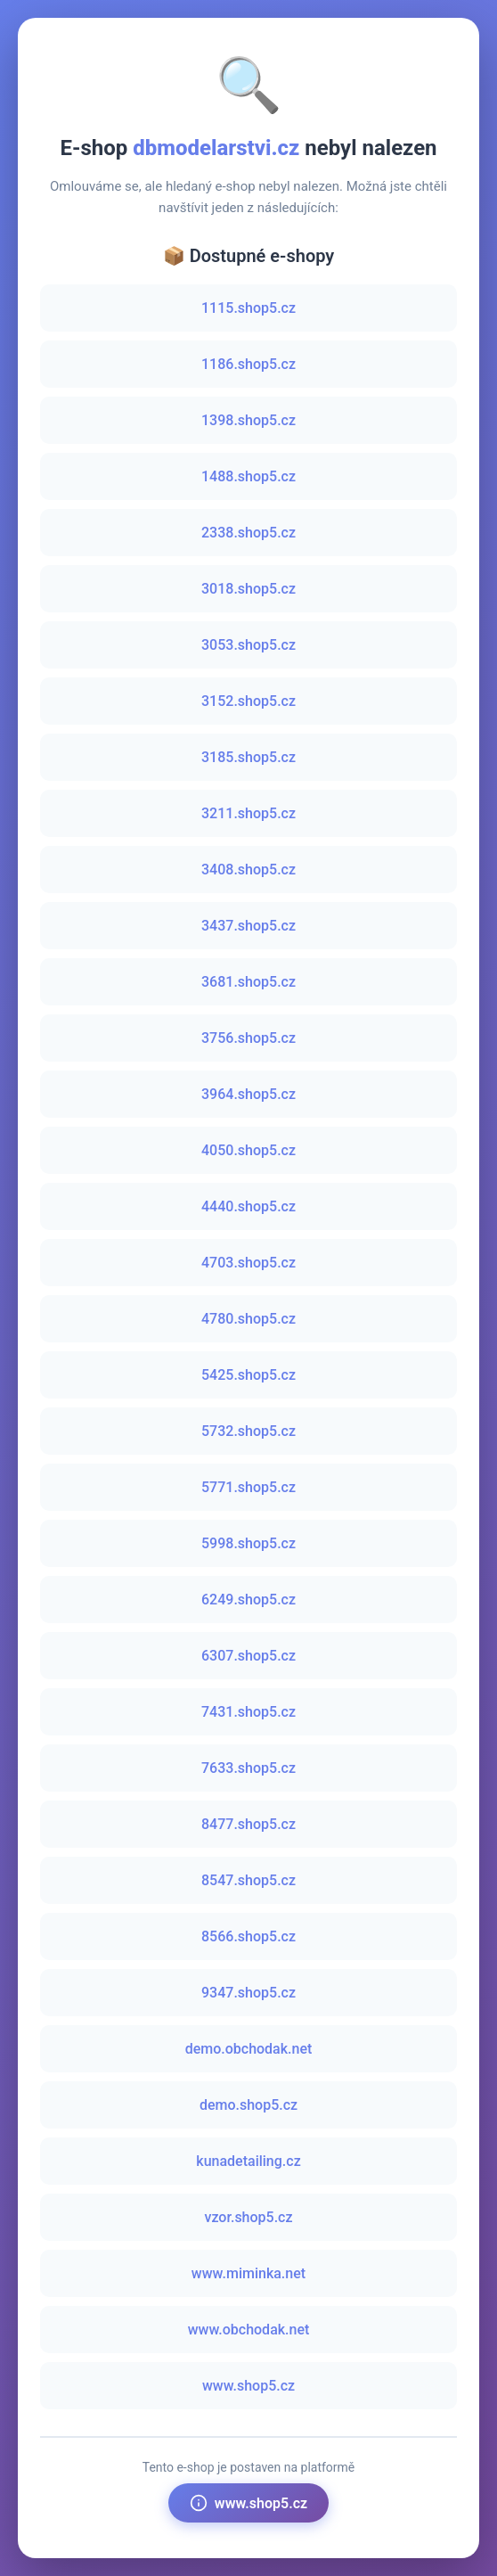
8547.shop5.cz (248, 1880)
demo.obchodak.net (249, 2048)
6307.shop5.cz (248, 1655)
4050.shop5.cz (248, 1150)
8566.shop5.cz (248, 1936)
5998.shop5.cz (248, 1543)
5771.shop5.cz (248, 1487)
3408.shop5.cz (248, 869)
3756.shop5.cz (248, 1038)
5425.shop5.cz (248, 1374)
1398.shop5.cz (248, 420)
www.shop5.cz (248, 2385)
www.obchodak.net (249, 2329)
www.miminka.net (248, 2273)
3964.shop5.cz (248, 1094)
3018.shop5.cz (248, 588)
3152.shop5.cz (248, 701)
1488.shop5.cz (248, 476)
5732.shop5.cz (248, 1431)
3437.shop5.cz (248, 925)
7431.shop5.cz (248, 1711)
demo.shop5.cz (248, 2104)
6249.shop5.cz (248, 1599)
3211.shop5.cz (248, 813)
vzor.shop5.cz (248, 2217)
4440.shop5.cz (248, 1206)
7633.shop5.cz (248, 1768)
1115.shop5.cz (248, 307)
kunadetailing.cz (248, 2161)
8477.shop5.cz (248, 1824)
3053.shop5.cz (248, 644)
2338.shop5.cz (248, 532)
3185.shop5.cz (248, 757)
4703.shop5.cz (248, 1262)
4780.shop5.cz (248, 1318)
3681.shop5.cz (248, 981)
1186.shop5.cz (248, 364)
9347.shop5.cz (248, 1992)
